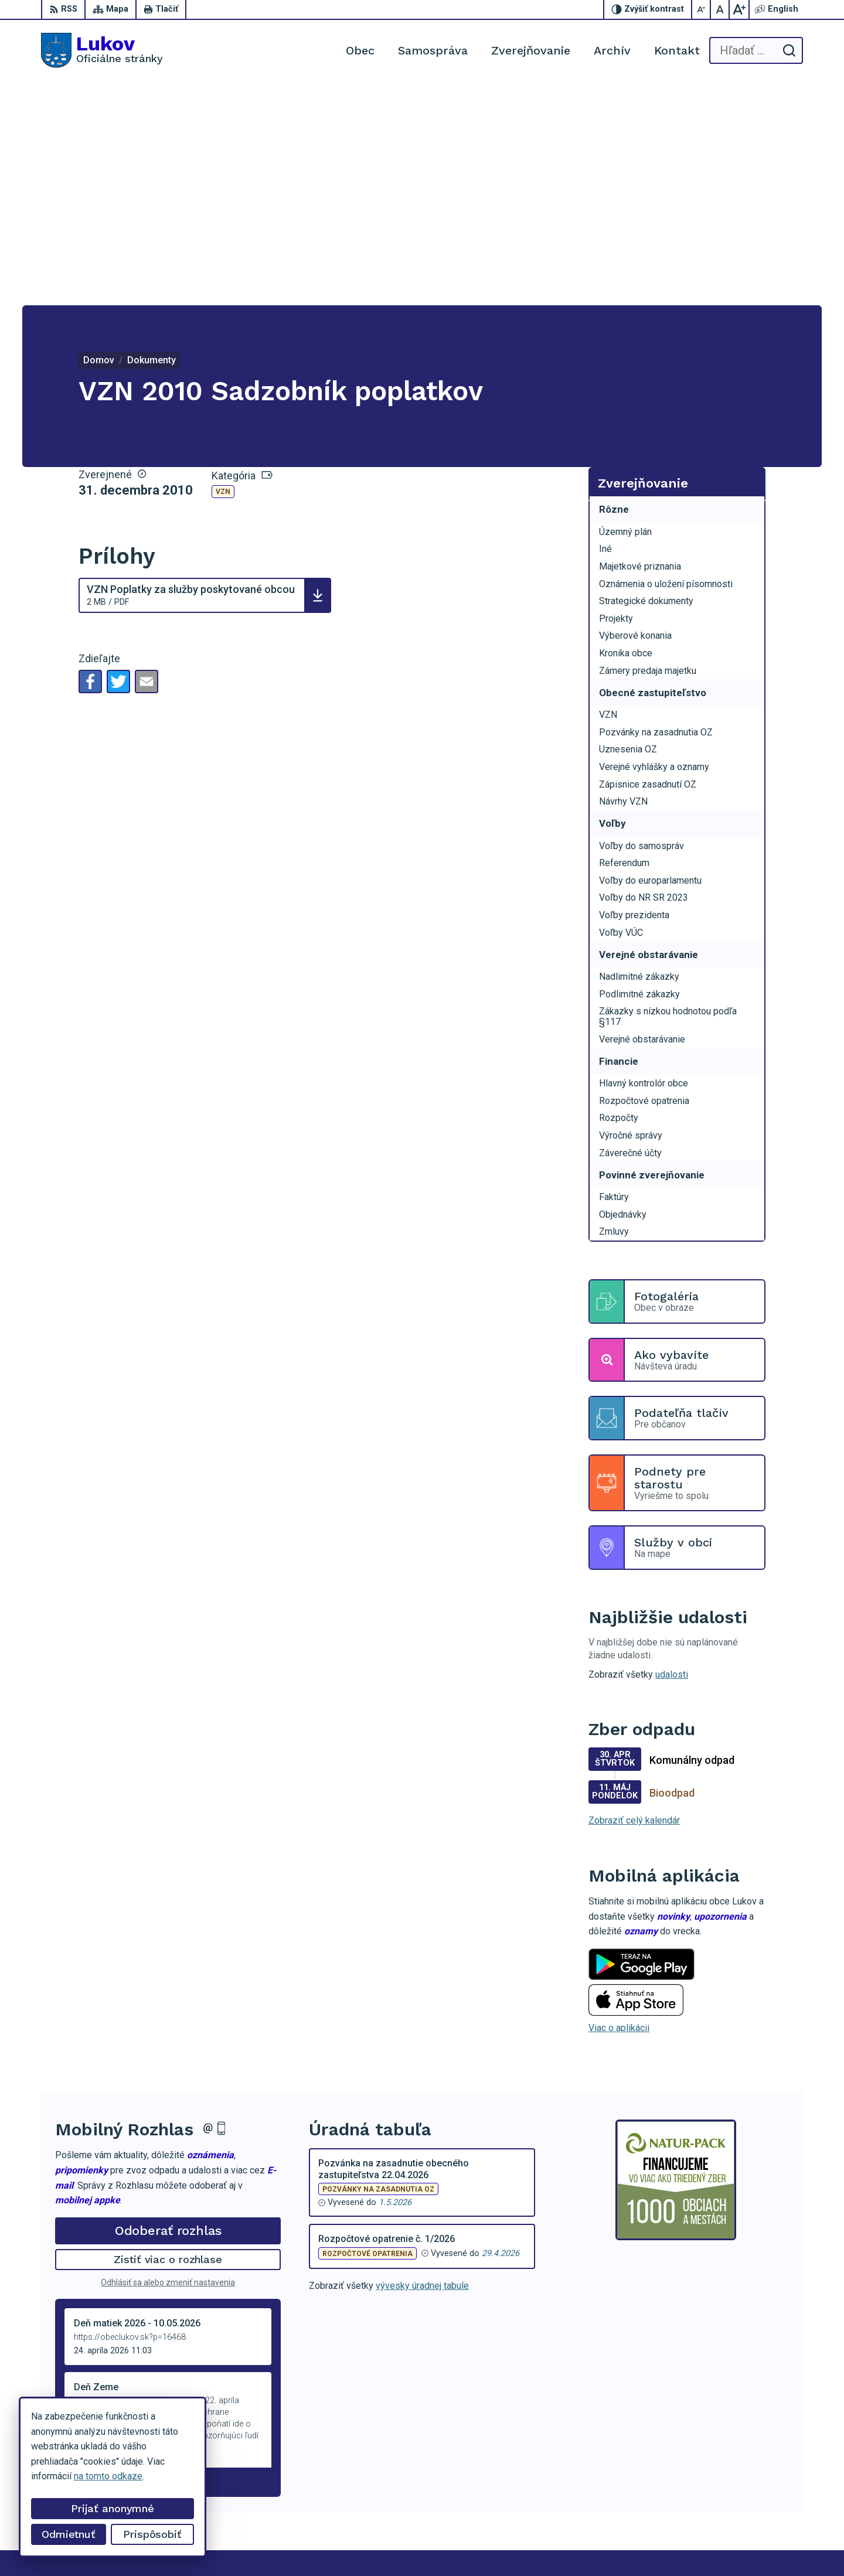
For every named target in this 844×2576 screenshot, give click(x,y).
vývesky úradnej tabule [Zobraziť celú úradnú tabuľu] (422, 2062)
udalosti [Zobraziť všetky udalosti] (671, 1451)
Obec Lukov (342, 2544)
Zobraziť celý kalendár (634, 1597)
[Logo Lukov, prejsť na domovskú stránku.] (102, 50)
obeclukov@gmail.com (757, 2502)
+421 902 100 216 (749, 2489)
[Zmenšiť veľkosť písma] (701, 9)
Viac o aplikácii (618, 1804)
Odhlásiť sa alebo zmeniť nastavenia (168, 2059)
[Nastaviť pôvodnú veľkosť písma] (720, 9)
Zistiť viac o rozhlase (168, 2036)
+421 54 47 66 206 (750, 2476)
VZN (223, 268)
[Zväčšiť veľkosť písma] (739, 9)
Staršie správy (93, 2256)
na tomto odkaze (108, 2476)
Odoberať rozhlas (168, 2006)
